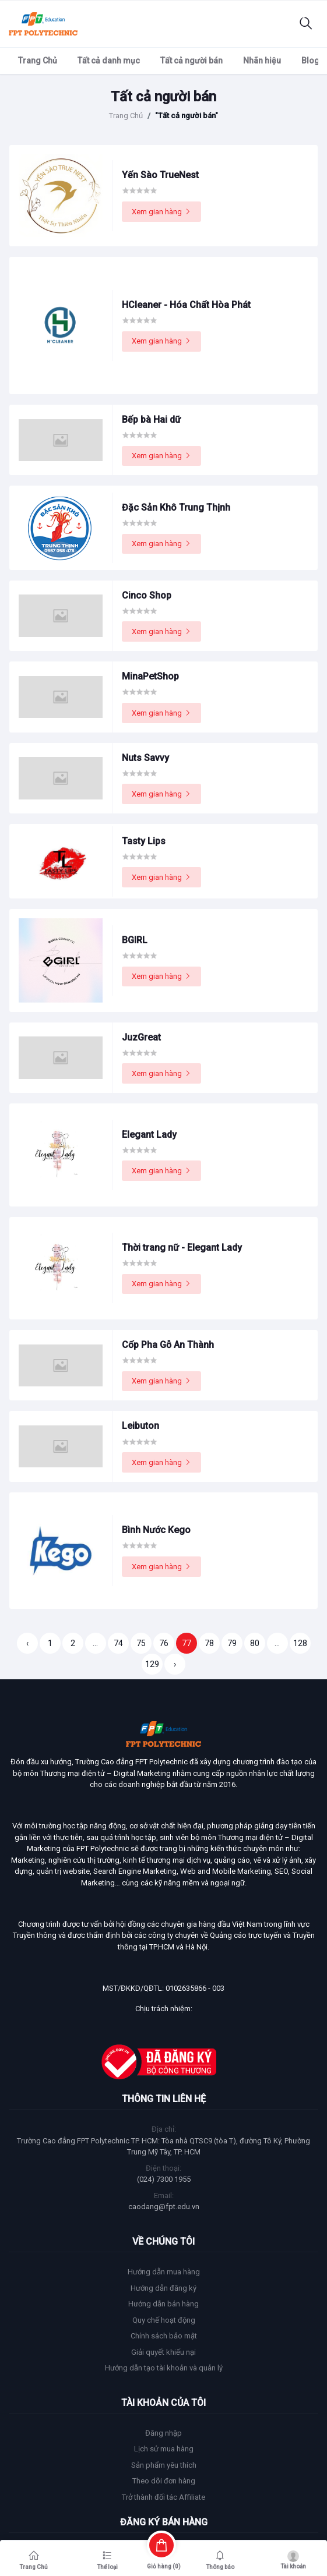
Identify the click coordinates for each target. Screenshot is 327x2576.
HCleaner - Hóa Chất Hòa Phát (186, 304)
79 (232, 1643)
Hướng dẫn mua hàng (164, 2271)
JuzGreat (141, 1037)
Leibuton (140, 1425)
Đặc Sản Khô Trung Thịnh (176, 507)
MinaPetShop (150, 676)
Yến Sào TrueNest (160, 175)
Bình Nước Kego (156, 1529)
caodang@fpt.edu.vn (163, 2206)
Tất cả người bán (191, 60)
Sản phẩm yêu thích (163, 2465)
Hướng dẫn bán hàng (163, 2303)
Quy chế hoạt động (163, 2320)
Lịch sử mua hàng (164, 2448)
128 (300, 1643)
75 (141, 1643)
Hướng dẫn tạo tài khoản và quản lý (164, 2367)
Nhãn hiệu (262, 60)
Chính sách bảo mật (164, 2335)
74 (118, 1643)
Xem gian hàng (161, 211)
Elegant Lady (149, 1134)
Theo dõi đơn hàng (163, 2480)
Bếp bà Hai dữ (151, 419)
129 (152, 1664)
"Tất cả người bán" (186, 115)
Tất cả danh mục (109, 60)
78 (209, 1643)
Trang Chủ (37, 60)
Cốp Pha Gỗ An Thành (168, 1344)
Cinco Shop (146, 595)
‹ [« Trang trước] (27, 1643)
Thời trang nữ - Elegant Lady (182, 1247)
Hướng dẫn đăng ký (163, 2288)
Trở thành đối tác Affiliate (163, 2497)
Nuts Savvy (145, 757)
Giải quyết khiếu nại (163, 2352)
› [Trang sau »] (175, 1664)
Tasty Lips (144, 841)
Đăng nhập (163, 2433)
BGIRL (134, 940)
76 (163, 1643)
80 (254, 1643)
